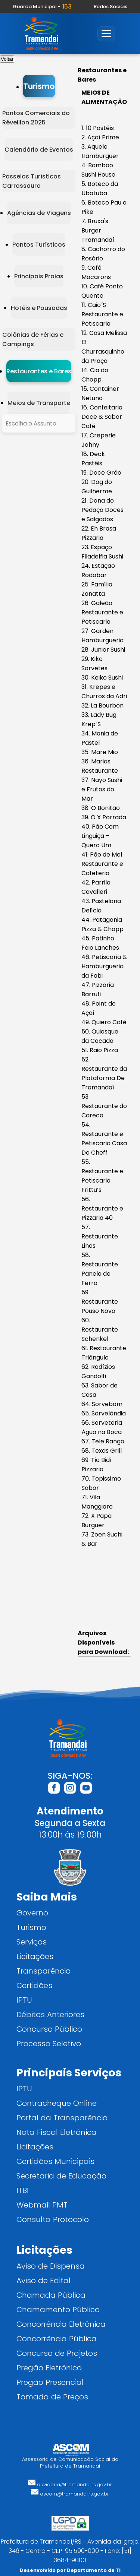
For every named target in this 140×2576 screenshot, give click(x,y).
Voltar (7, 59)
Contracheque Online (56, 2103)
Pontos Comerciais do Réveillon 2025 (36, 118)
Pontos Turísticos (38, 244)
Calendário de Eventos (38, 149)
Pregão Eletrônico (49, 2367)
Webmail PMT (42, 2204)
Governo (32, 1912)
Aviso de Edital (43, 2280)
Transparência (43, 1970)
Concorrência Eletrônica (61, 2324)
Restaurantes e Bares (38, 371)
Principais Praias (38, 276)
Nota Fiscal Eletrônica (56, 2132)
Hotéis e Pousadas (39, 308)
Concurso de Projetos (56, 2353)
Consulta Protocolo (52, 2219)
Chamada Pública (50, 2294)
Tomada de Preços (52, 2396)
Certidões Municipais (55, 2161)
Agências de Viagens (39, 213)
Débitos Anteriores (50, 2014)
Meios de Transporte (38, 403)
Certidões (34, 1985)
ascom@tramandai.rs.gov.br (70, 2494)
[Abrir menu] (106, 33)
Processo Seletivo (48, 2043)
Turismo (39, 86)
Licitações (34, 1956)
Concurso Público (49, 2028)
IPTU (24, 1999)
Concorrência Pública (56, 2338)
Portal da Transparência (62, 2117)
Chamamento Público (58, 2309)
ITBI (22, 2190)
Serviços (31, 1941)
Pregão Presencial (50, 2382)
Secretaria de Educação (61, 2175)
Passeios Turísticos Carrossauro (31, 181)
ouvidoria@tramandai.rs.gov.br (70, 2484)
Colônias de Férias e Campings (32, 339)
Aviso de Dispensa (50, 2265)
